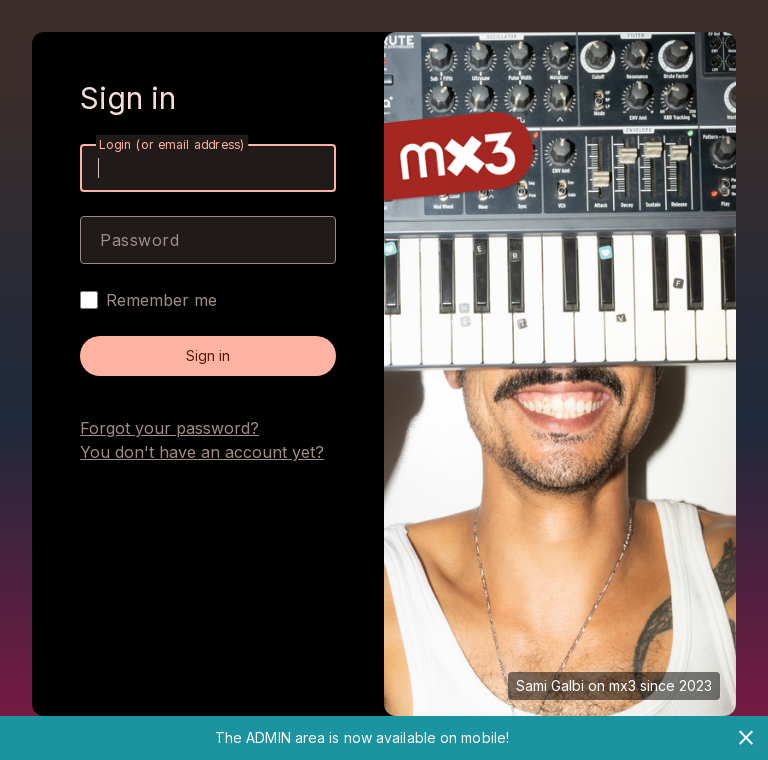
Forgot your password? (169, 428)
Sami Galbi (550, 685)
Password (139, 240)
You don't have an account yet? (202, 452)
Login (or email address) (172, 144)
